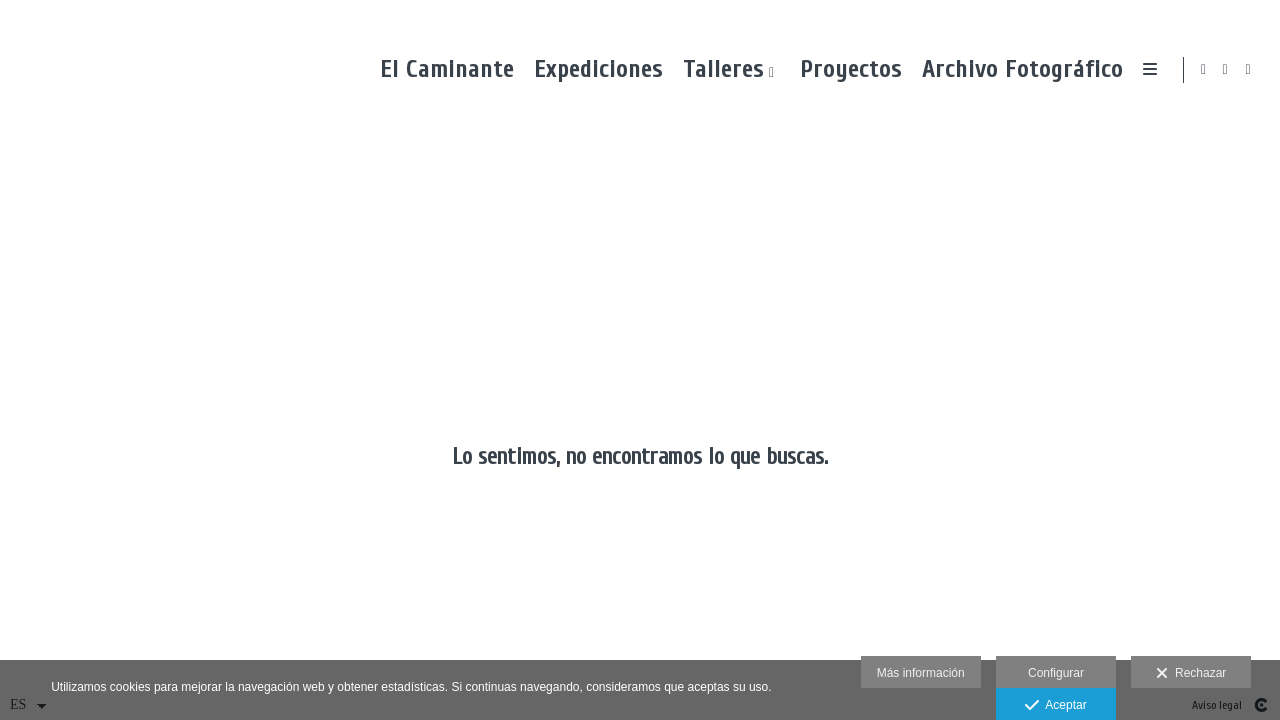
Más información (921, 673)
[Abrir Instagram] (1249, 70)
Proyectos (846, 70)
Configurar (1056, 673)
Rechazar (1191, 674)
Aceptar (1055, 706)
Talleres (718, 70)
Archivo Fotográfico (1017, 70)
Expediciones (593, 70)
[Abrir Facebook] (1226, 70)
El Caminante (442, 70)
